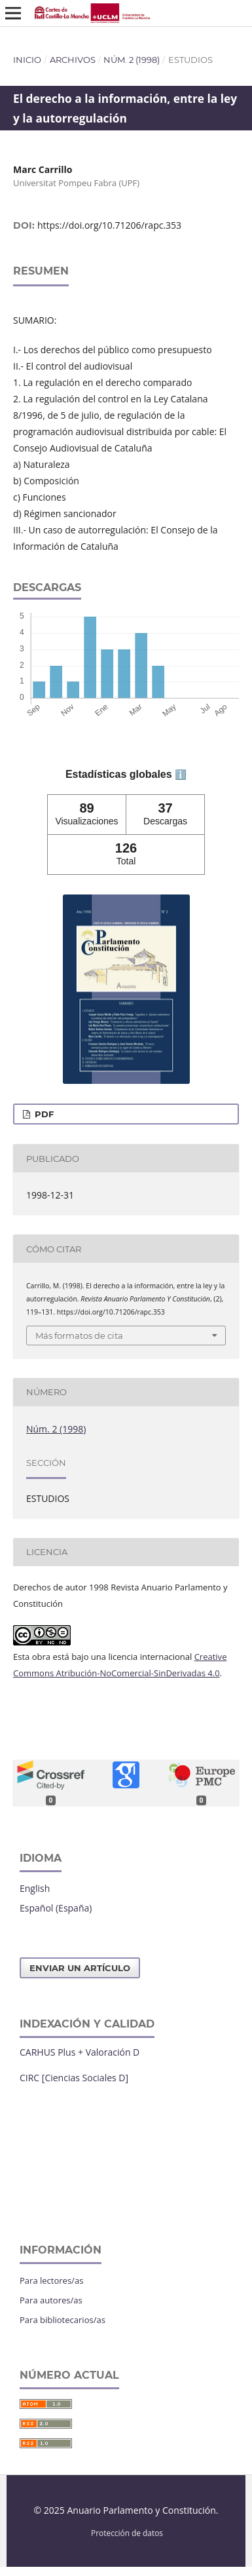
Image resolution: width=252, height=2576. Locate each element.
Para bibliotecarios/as (62, 2320)
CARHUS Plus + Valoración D (79, 2052)
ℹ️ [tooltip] (181, 774)
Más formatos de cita (79, 1335)
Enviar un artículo (79, 1968)
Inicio (27, 59)
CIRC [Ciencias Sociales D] (74, 2077)
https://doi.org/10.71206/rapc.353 (109, 225)
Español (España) (56, 1908)
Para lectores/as (51, 2280)
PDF (43, 1114)
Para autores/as (51, 2300)
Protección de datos (127, 2533)
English (35, 1888)
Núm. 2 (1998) (131, 59)
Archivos (73, 59)
